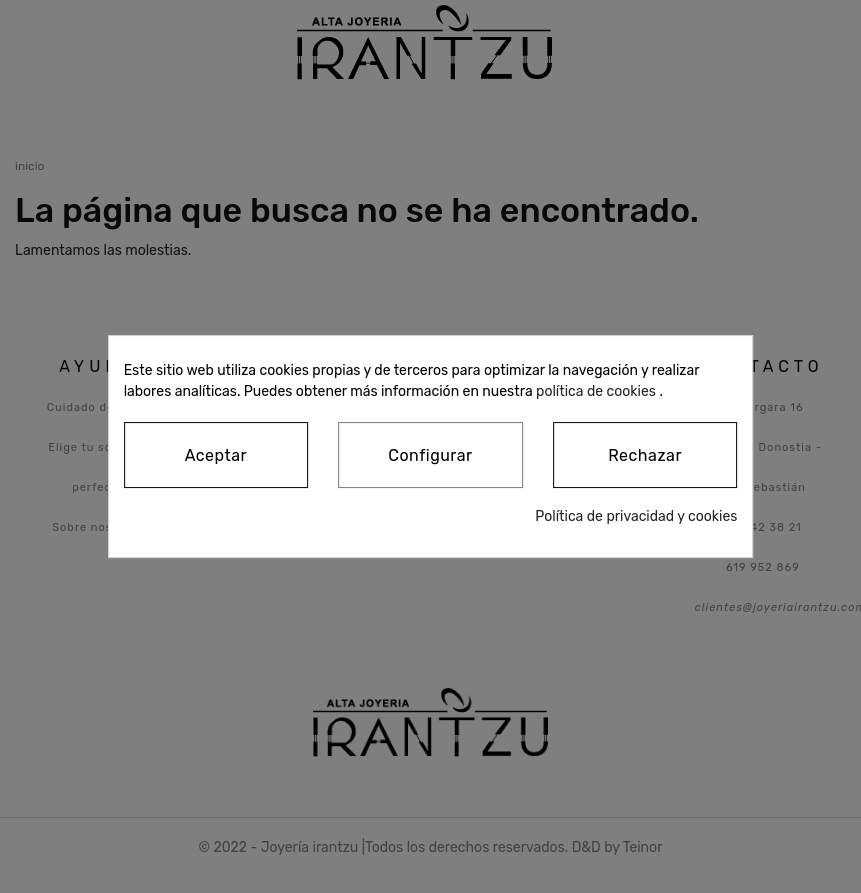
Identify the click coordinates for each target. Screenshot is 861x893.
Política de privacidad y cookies (636, 516)
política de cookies (596, 391)
